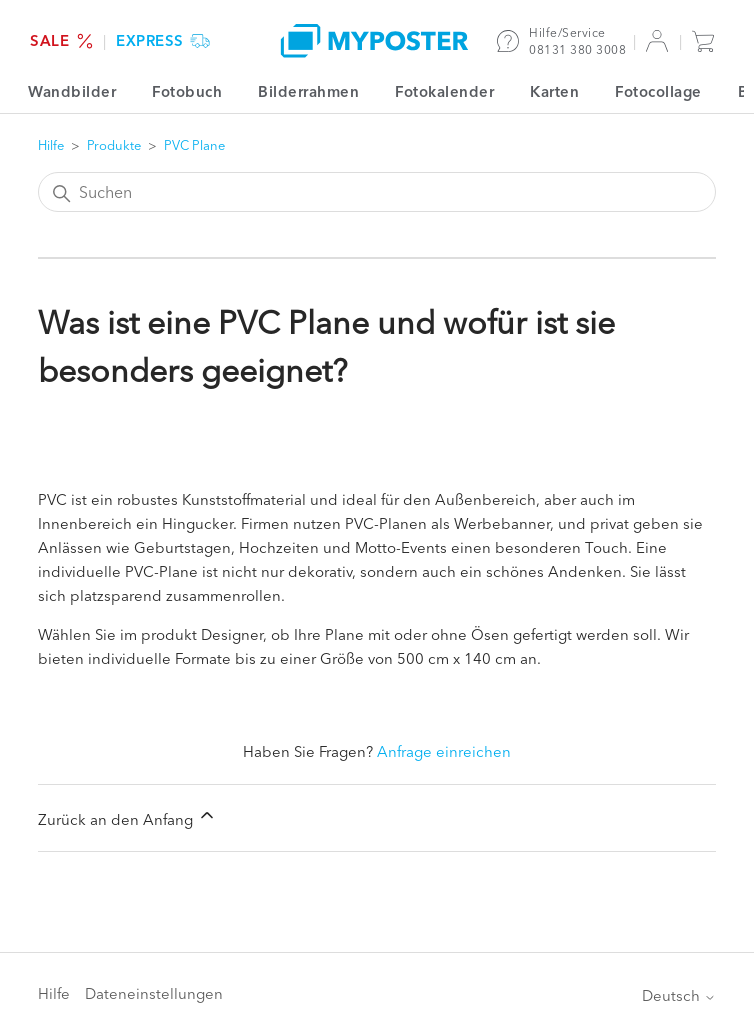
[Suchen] (377, 192)
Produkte (114, 145)
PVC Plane (194, 145)
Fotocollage (658, 91)
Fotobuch (187, 91)
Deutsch (679, 995)
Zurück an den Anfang (127, 817)
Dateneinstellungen (154, 993)
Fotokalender (444, 91)
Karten (554, 91)
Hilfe (51, 145)
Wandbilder (72, 91)
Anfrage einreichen (444, 751)
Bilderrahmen (308, 91)
